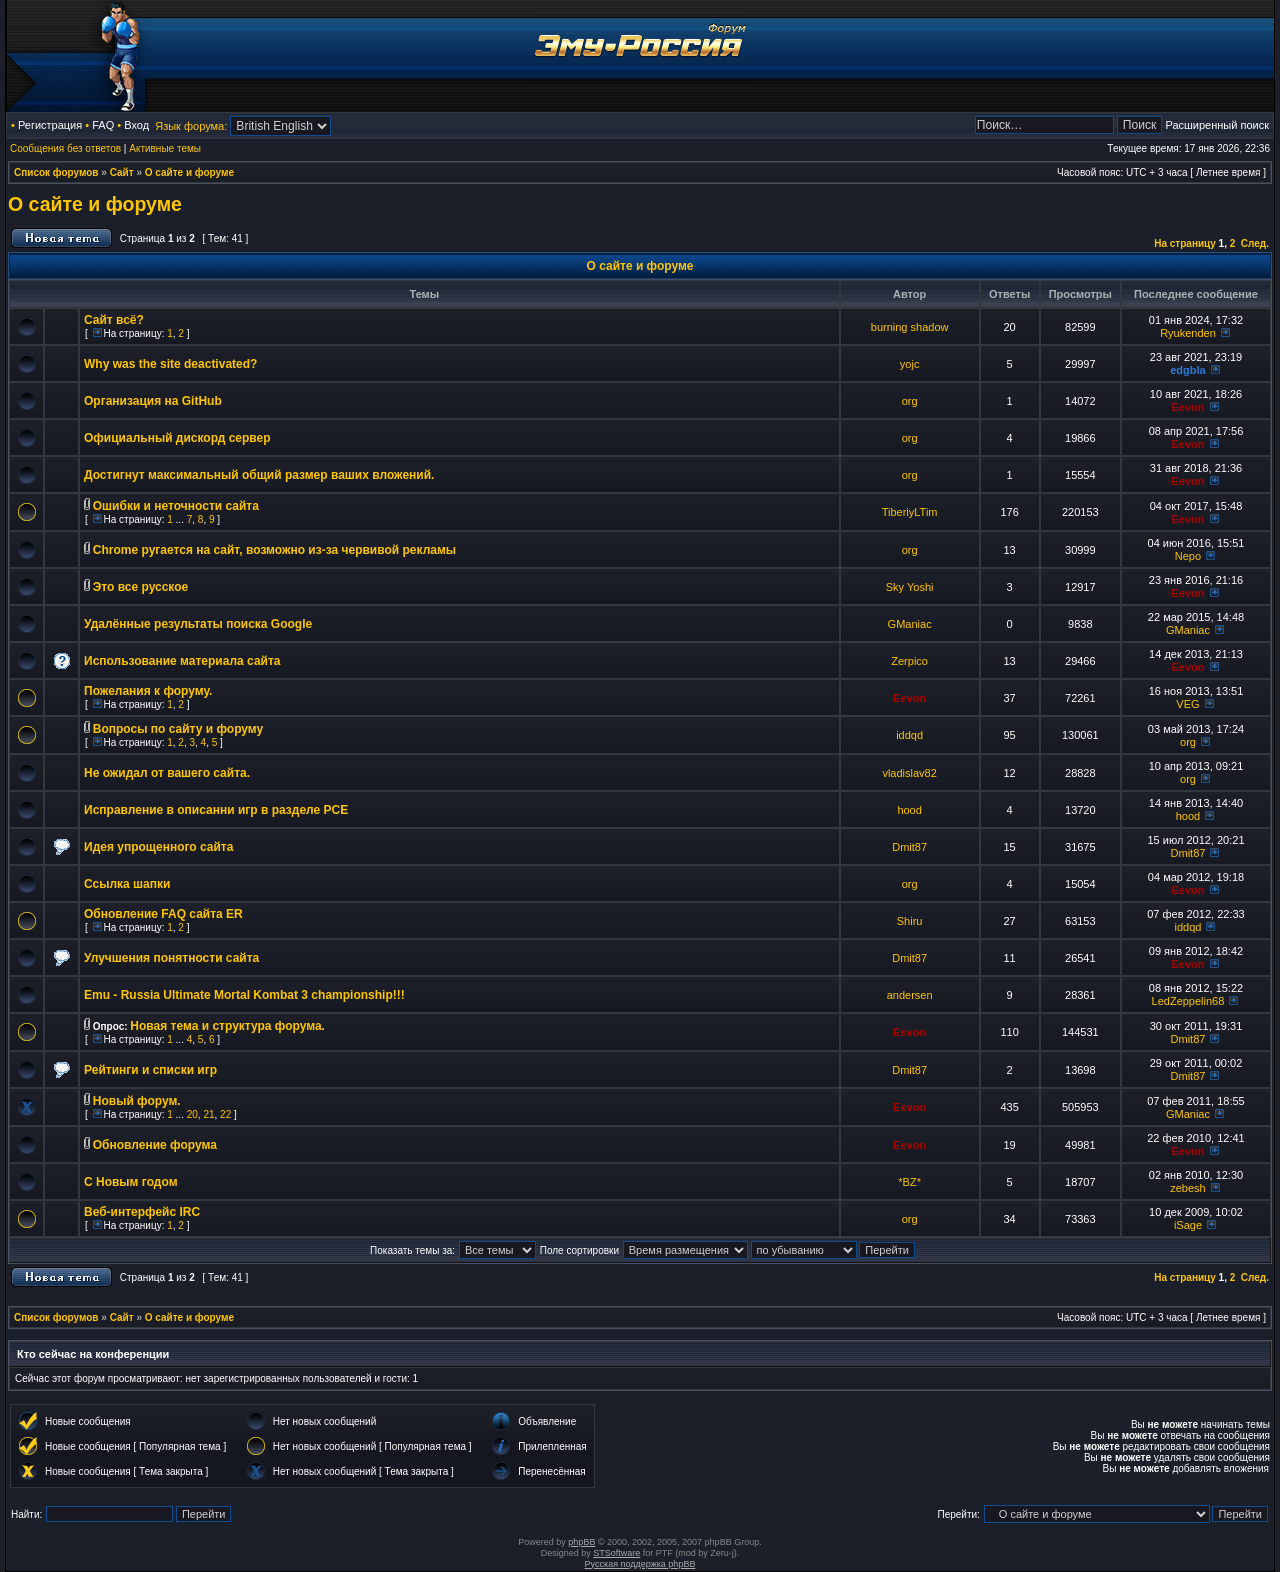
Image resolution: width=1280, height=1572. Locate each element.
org (910, 401)
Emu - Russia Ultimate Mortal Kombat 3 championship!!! (244, 995)
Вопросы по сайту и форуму (178, 729)
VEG (1187, 704)
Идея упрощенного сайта (158, 847)
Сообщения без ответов (65, 148)
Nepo (1188, 556)
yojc (910, 364)
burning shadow (910, 327)
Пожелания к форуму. (148, 691)
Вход (136, 125)
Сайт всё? (114, 320)
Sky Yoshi (910, 587)
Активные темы (165, 148)
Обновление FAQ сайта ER (163, 914)
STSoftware (616, 1553)
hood (909, 810)
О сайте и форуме (189, 172)
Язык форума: (191, 126)
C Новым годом (131, 1182)
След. (1255, 243)
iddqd (909, 735)
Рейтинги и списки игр (150, 1070)
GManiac (910, 624)
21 (208, 1114)
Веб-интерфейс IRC (142, 1212)
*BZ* (909, 1182)
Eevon (1187, 407)
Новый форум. (137, 1101)
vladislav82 (909, 773)
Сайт (122, 172)
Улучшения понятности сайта (171, 958)
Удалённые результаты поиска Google (198, 624)
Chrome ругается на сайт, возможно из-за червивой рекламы (274, 550)
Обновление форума (155, 1145)
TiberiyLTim (910, 512)
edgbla (1187, 370)
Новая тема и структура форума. (227, 1026)
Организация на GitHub (153, 401)
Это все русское (140, 587)
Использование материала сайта (182, 661)
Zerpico (909, 661)
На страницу (1185, 243)
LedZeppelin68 (1188, 1001)
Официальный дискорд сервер (177, 438)
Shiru (910, 921)
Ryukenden (1188, 333)
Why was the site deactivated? (170, 364)
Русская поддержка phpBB (640, 1564)
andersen (910, 995)
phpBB (581, 1542)
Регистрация (50, 125)
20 (192, 1114)
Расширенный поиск (1217, 125)
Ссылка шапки (127, 884)
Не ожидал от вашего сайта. (167, 773)
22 (225, 1114)
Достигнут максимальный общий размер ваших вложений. (259, 475)
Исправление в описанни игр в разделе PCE (216, 810)
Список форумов (56, 172)
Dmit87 (909, 847)
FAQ (103, 125)
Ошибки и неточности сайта (176, 506)
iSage (1188, 1225)
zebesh (1187, 1188)
